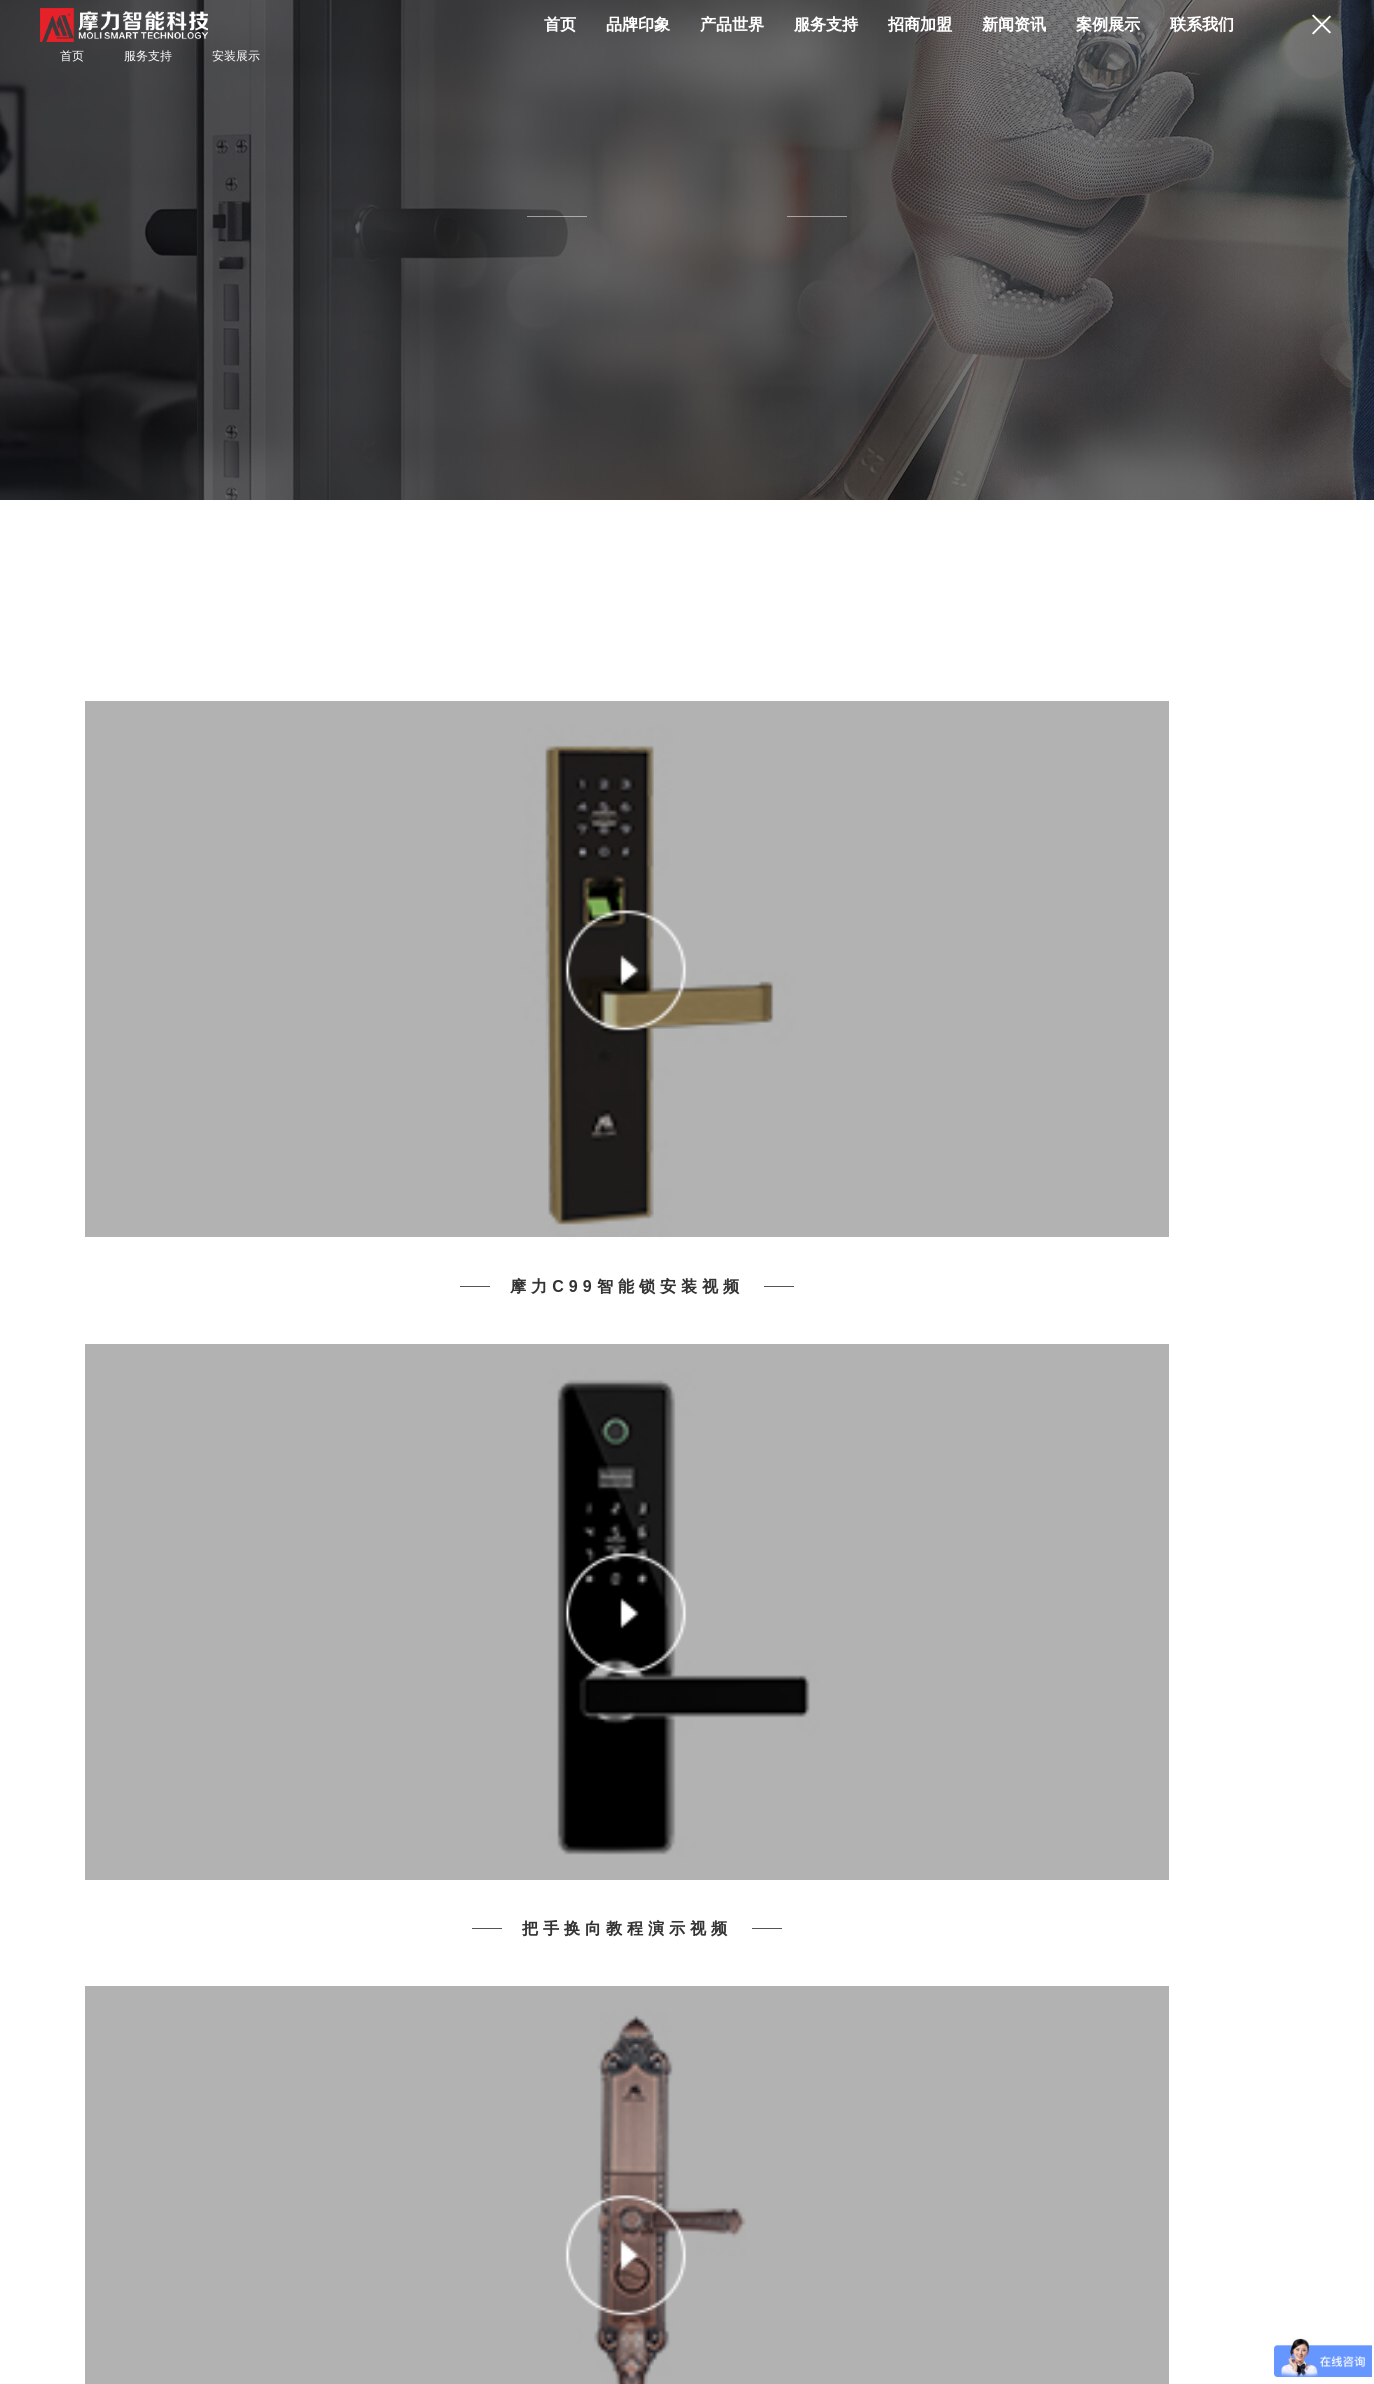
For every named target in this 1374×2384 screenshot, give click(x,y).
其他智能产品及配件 (141, 1997)
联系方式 (942, 1931)
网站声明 (277, 2316)
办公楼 (798, 1975)
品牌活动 (665, 1931)
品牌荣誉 (250, 1975)
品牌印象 (638, 24)
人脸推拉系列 (123, 1931)
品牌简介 (250, 1931)
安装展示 (236, 56)
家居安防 (665, 1997)
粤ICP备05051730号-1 (147, 2348)
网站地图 (194, 2316)
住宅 (792, 1931)
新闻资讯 (1014, 24)
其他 (792, 1997)
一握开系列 (117, 1953)
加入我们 (942, 1953)
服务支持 (826, 24)
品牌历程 (250, 1953)
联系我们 (1202, 24)
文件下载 (388, 1997)
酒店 (792, 1953)
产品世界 (732, 24)
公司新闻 (665, 1953)
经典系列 (111, 1975)
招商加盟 (920, 24)
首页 (560, 24)
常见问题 (388, 1953)
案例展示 (1108, 24)
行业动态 (665, 1975)
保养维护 (388, 1975)
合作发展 (360, 2316)
